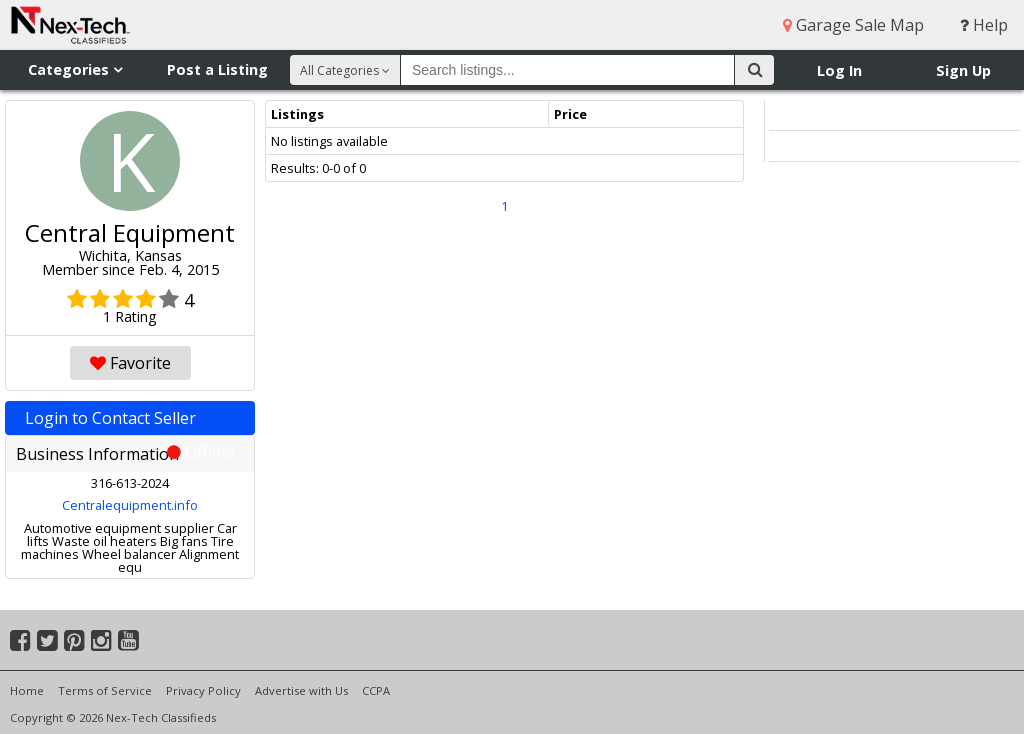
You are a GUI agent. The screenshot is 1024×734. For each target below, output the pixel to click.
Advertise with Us (301, 690)
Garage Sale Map (853, 25)
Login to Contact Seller (130, 421)
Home (27, 690)
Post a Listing (217, 69)
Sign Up (963, 70)
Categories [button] (75, 69)
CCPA (376, 690)
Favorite (130, 363)
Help (984, 25)
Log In (839, 70)
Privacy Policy (203, 690)
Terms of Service (105, 690)
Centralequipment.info (130, 505)
